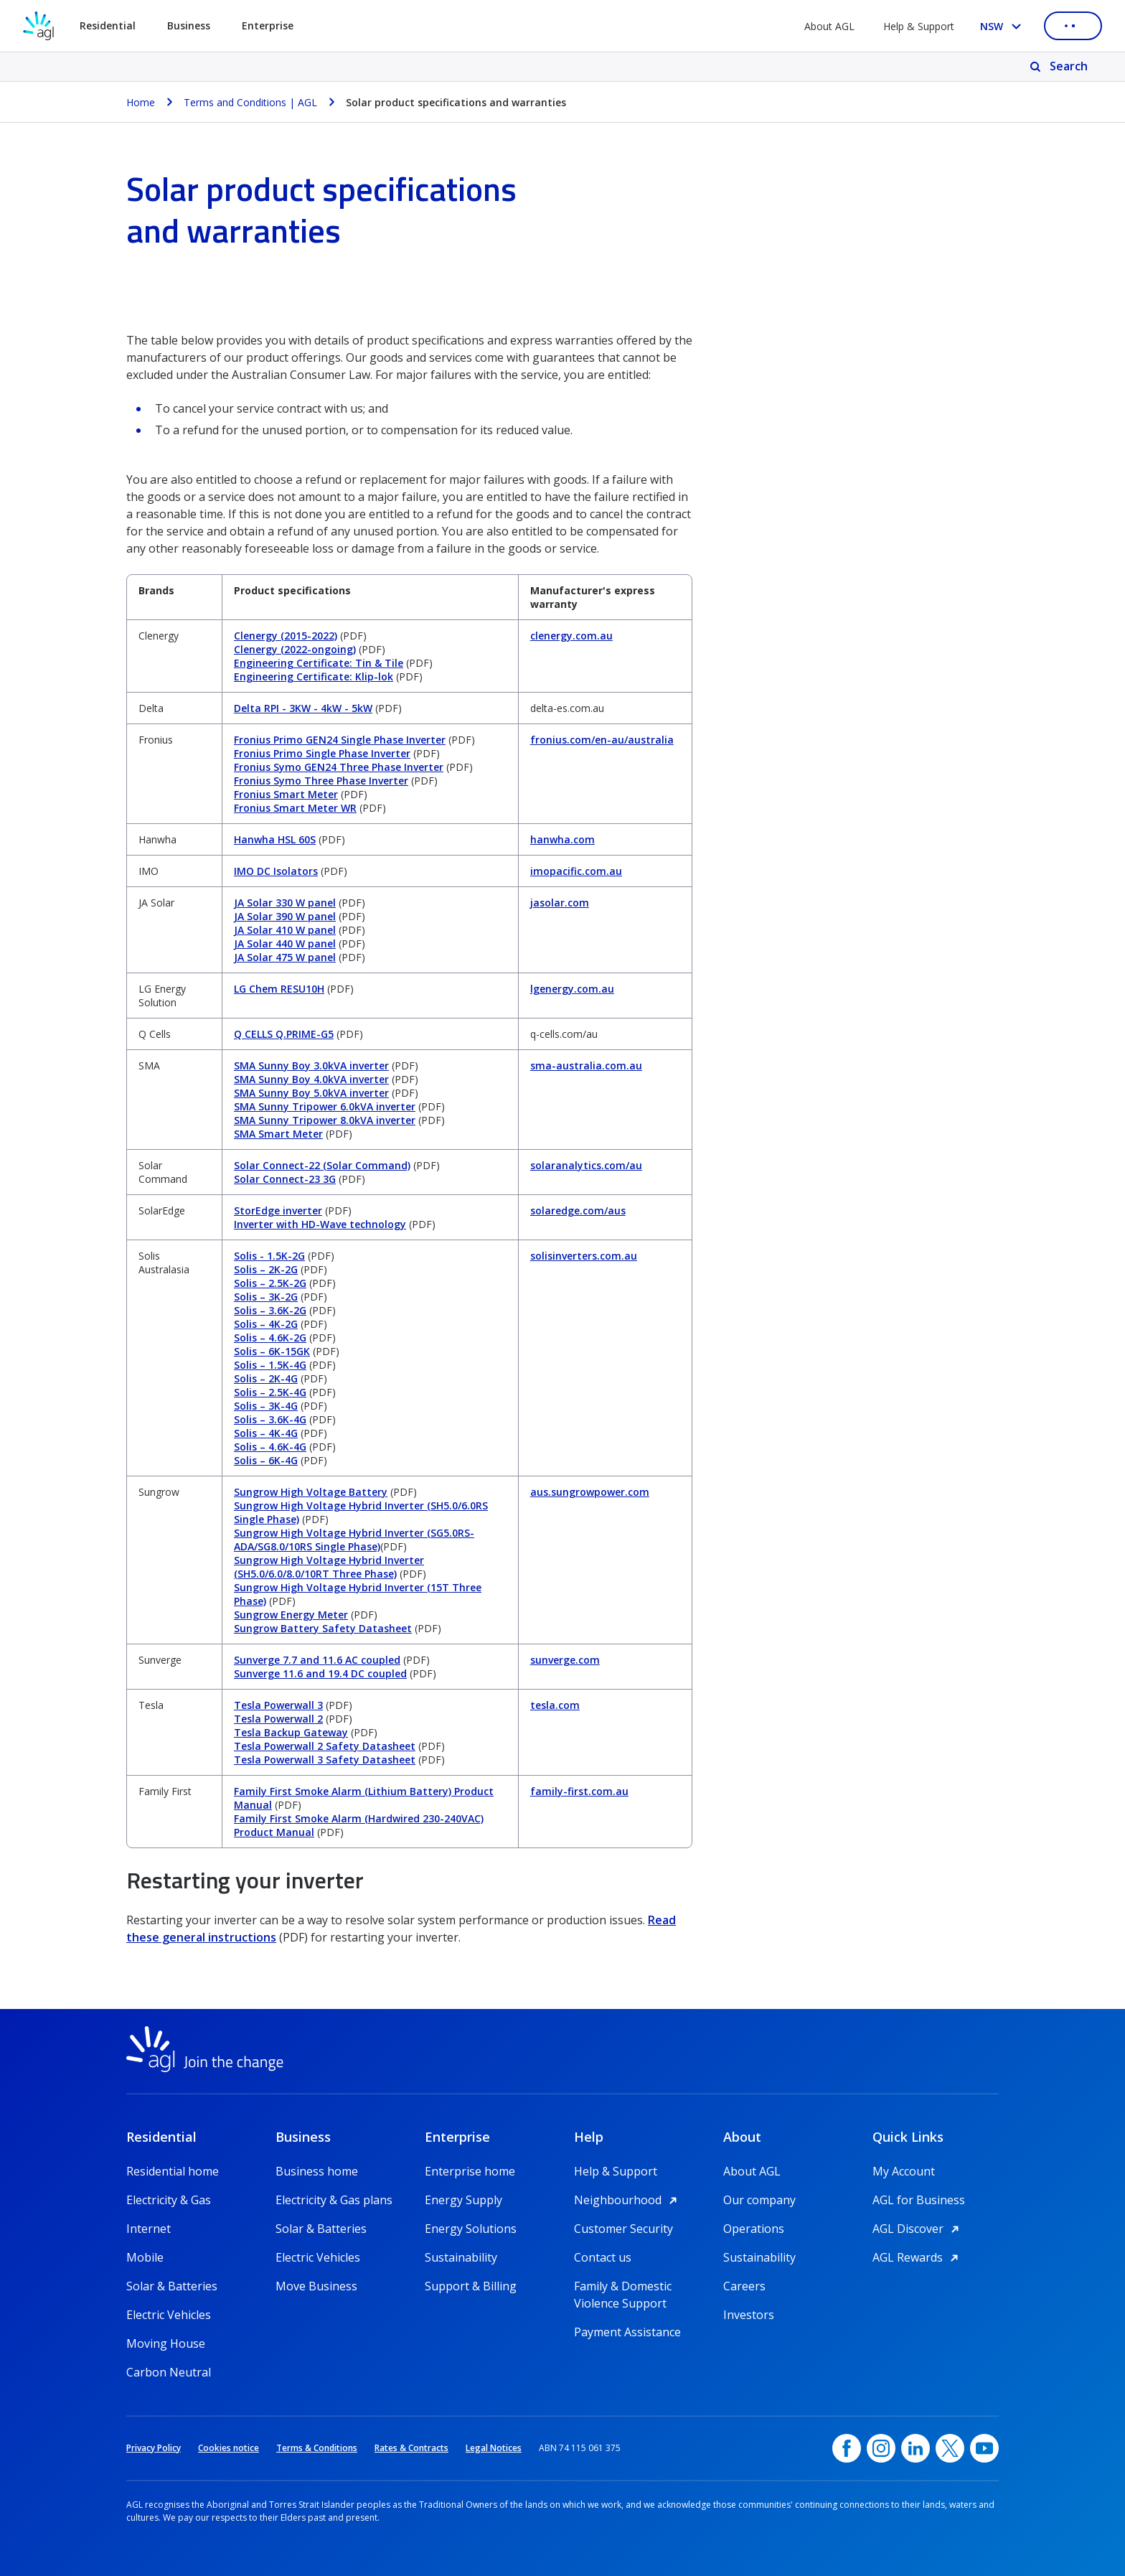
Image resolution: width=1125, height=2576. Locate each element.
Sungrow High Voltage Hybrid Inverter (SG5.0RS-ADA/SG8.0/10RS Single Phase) (354, 1539)
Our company (759, 2200)
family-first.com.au (579, 1791)
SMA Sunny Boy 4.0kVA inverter (311, 1079)
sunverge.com (565, 1660)
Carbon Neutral (168, 2372)
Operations (753, 2229)
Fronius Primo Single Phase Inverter (322, 753)
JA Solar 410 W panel (285, 930)
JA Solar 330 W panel (285, 902)
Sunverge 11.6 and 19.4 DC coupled (320, 1673)
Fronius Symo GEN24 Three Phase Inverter (338, 767)
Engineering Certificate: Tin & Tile (318, 663)
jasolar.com (559, 902)
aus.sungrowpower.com (589, 1492)
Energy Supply (463, 2200)
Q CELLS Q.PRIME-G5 (284, 1034)
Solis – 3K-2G (266, 1296)
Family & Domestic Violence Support (623, 2286)
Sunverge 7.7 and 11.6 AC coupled (317, 1660)
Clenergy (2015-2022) (285, 635)
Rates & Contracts (411, 2448)
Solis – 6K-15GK (272, 1351)
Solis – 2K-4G (266, 1378)
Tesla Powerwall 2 (278, 1718)
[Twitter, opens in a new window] (950, 2448)
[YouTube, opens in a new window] (984, 2448)
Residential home (172, 2171)
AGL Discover (918, 2228)
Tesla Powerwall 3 (278, 1705)
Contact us (602, 2257)
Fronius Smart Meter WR (295, 808)
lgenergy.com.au (572, 989)
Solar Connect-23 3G (285, 1179)
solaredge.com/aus (578, 1210)
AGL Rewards (917, 2257)
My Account (903, 2171)
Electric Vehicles (168, 2315)
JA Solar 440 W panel (285, 943)
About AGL (829, 26)
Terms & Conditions (316, 2448)
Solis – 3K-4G (266, 1406)
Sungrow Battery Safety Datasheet (323, 1628)
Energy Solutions (471, 2229)
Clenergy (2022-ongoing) (295, 649)
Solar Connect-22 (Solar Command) (322, 1165)
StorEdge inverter (278, 1210)
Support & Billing (471, 2286)
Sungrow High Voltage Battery (310, 1492)
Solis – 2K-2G (266, 1269)
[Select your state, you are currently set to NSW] (1003, 26)
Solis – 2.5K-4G (270, 1392)
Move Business (316, 2286)
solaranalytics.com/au (586, 1165)
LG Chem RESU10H (279, 989)
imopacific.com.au (576, 871)
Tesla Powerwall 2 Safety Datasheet (324, 1746)
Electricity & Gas (168, 2200)
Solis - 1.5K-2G (269, 1256)
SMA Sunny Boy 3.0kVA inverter (311, 1065)
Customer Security (623, 2229)
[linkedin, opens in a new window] (915, 2448)
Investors (748, 2315)
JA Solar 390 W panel (285, 916)
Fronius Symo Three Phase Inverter (321, 780)
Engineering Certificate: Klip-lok (313, 676)
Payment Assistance (627, 2332)
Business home (317, 2171)
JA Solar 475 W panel (285, 957)
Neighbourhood (628, 2200)
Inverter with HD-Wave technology (320, 1224)
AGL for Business (918, 2200)
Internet (148, 2229)
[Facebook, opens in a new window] (846, 2448)
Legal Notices (494, 2448)
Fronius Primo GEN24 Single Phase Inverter (340, 739)
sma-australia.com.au (586, 1065)
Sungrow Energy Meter (291, 1614)
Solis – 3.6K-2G (270, 1310)
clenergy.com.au (571, 635)
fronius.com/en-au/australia (602, 739)
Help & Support (918, 26)
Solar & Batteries (171, 2286)
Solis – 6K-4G (266, 1460)
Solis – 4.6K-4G (270, 1446)
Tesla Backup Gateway (291, 1732)
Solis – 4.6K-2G (270, 1337)
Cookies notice (228, 2448)
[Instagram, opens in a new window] (881, 2448)
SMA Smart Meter (278, 1134)
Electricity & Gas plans (334, 2200)
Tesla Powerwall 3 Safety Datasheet (324, 1759)
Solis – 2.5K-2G (270, 1283)
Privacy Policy (153, 2448)
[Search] (1060, 66)
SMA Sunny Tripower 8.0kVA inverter (324, 1120)
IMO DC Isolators (276, 871)
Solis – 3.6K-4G (270, 1419)
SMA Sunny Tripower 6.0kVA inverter (324, 1106)
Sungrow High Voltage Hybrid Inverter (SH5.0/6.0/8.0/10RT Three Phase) (329, 1566)
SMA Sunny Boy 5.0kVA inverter (311, 1093)
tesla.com (555, 1705)
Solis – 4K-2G (266, 1324)
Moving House (165, 2343)
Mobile (145, 2257)
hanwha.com (562, 839)
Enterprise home (470, 2171)
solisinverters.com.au (583, 1256)
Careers (744, 2286)
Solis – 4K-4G (266, 1433)
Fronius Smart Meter (286, 794)
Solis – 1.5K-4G (270, 1365)
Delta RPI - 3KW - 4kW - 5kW (303, 708)
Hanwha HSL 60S (275, 839)
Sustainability (461, 2257)
